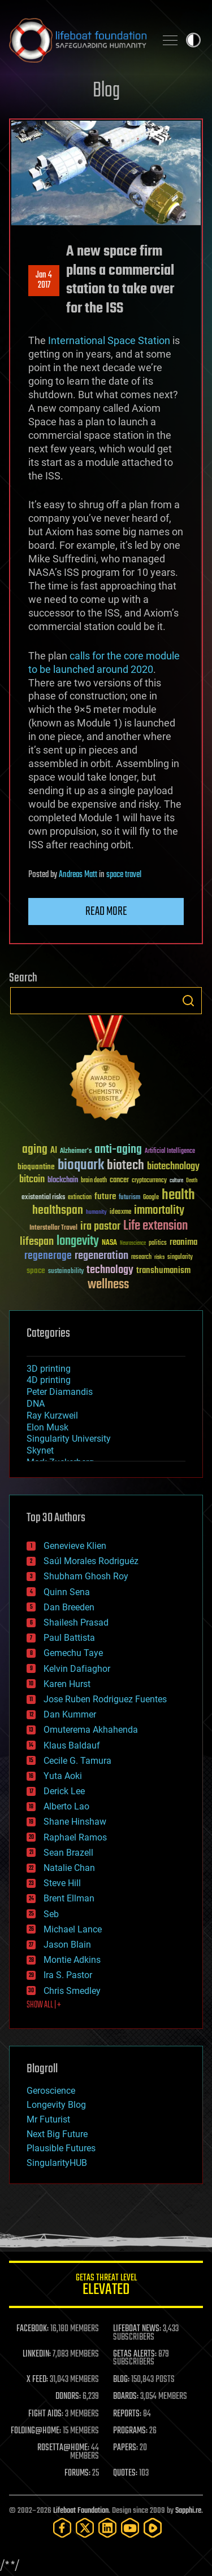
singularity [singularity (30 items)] (180, 1257)
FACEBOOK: (32, 2329)
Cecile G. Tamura (77, 1760)
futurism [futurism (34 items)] (129, 1198)
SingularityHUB (57, 2162)
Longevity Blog (56, 2104)
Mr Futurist (48, 2119)
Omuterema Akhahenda (91, 1729)
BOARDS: (126, 2396)
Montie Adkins (72, 1959)
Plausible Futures (61, 2148)
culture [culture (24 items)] (176, 1181)
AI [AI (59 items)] (53, 1151)
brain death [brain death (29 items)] (94, 1180)
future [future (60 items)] (105, 1196)
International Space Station (109, 340)
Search (188, 1000)
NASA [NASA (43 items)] (109, 1243)
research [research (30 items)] (141, 1257)
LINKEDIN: (37, 2354)
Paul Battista (69, 1637)
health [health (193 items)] (178, 1195)
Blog (106, 91)
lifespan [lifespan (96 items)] (37, 1241)
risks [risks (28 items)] (159, 1257)
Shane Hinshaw (75, 1821)
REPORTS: (127, 2414)
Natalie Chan (69, 1867)
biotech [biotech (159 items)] (125, 1165)
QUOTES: (125, 2473)
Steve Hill (62, 1883)
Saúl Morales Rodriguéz (91, 1561)
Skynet (40, 1450)
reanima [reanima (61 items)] (183, 1242)
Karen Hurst (67, 1684)
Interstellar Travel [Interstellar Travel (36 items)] (53, 1228)
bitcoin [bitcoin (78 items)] (32, 1180)
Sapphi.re (188, 2510)
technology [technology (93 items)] (109, 1270)
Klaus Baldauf (72, 1745)
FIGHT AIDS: (45, 2414)
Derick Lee (64, 1791)
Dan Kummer (70, 1714)
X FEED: (37, 2379)
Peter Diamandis (60, 1391)
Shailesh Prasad (76, 1622)
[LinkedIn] (107, 2528)
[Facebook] (62, 2528)
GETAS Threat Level (106, 2286)
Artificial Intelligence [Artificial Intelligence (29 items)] (170, 1151)
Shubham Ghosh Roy (86, 1576)
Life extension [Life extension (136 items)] (155, 1226)
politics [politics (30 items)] (158, 1243)
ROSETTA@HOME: (63, 2448)
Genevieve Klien (75, 1545)
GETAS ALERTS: (135, 2354)
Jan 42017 (44, 280)
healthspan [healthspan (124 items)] (57, 1211)
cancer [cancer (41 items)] (119, 1180)
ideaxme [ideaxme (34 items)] (120, 1213)
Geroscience (51, 2090)
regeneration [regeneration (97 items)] (101, 1255)
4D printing (49, 1380)
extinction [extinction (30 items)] (80, 1197)
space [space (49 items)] (36, 1270)
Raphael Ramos (75, 1837)
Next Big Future (57, 2134)
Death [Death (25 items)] (191, 1181)
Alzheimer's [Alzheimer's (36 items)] (76, 1151)
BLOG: (121, 2379)
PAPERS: (125, 2448)
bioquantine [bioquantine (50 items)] (36, 1167)
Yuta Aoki (63, 1776)
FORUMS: (77, 2473)
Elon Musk (47, 1427)
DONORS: (68, 2396)
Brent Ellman (69, 1898)
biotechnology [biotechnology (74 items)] (173, 1167)
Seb (51, 1914)
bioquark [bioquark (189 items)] (81, 1165)
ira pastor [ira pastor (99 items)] (100, 1226)
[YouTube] (130, 2528)
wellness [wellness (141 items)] (108, 1285)
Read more (106, 911)
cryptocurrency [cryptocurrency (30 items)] (149, 1180)
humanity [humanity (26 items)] (96, 1212)
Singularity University (69, 1438)
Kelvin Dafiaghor (77, 1668)
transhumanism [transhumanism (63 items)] (163, 1270)
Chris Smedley (72, 1990)
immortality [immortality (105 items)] (159, 1210)
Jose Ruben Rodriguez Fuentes (105, 1699)
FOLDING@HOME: (36, 2431)
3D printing (49, 1368)
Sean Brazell (68, 1852)
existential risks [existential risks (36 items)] (43, 1198)
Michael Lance (73, 1929)
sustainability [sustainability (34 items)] (66, 1272)
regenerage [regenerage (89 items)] (48, 1256)
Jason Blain (67, 1944)
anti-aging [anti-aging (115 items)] (118, 1150)
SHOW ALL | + (44, 2005)
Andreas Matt (78, 875)
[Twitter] (85, 2528)
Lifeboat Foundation (81, 2510)
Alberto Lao (66, 1806)
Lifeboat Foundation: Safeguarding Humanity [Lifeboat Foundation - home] (77, 40)
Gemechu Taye (73, 1653)
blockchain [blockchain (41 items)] (62, 1180)
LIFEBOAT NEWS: (137, 2329)
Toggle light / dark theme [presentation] (193, 40)
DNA (36, 1403)
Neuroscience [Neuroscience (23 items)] (133, 1244)
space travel (123, 875)
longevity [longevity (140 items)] (78, 1241)
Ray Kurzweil (52, 1415)
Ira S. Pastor (68, 1975)
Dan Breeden (69, 1607)
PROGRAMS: (130, 2431)
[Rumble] (153, 2528)
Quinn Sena (67, 1592)
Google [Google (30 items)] (151, 1197)
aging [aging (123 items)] (34, 1150)
